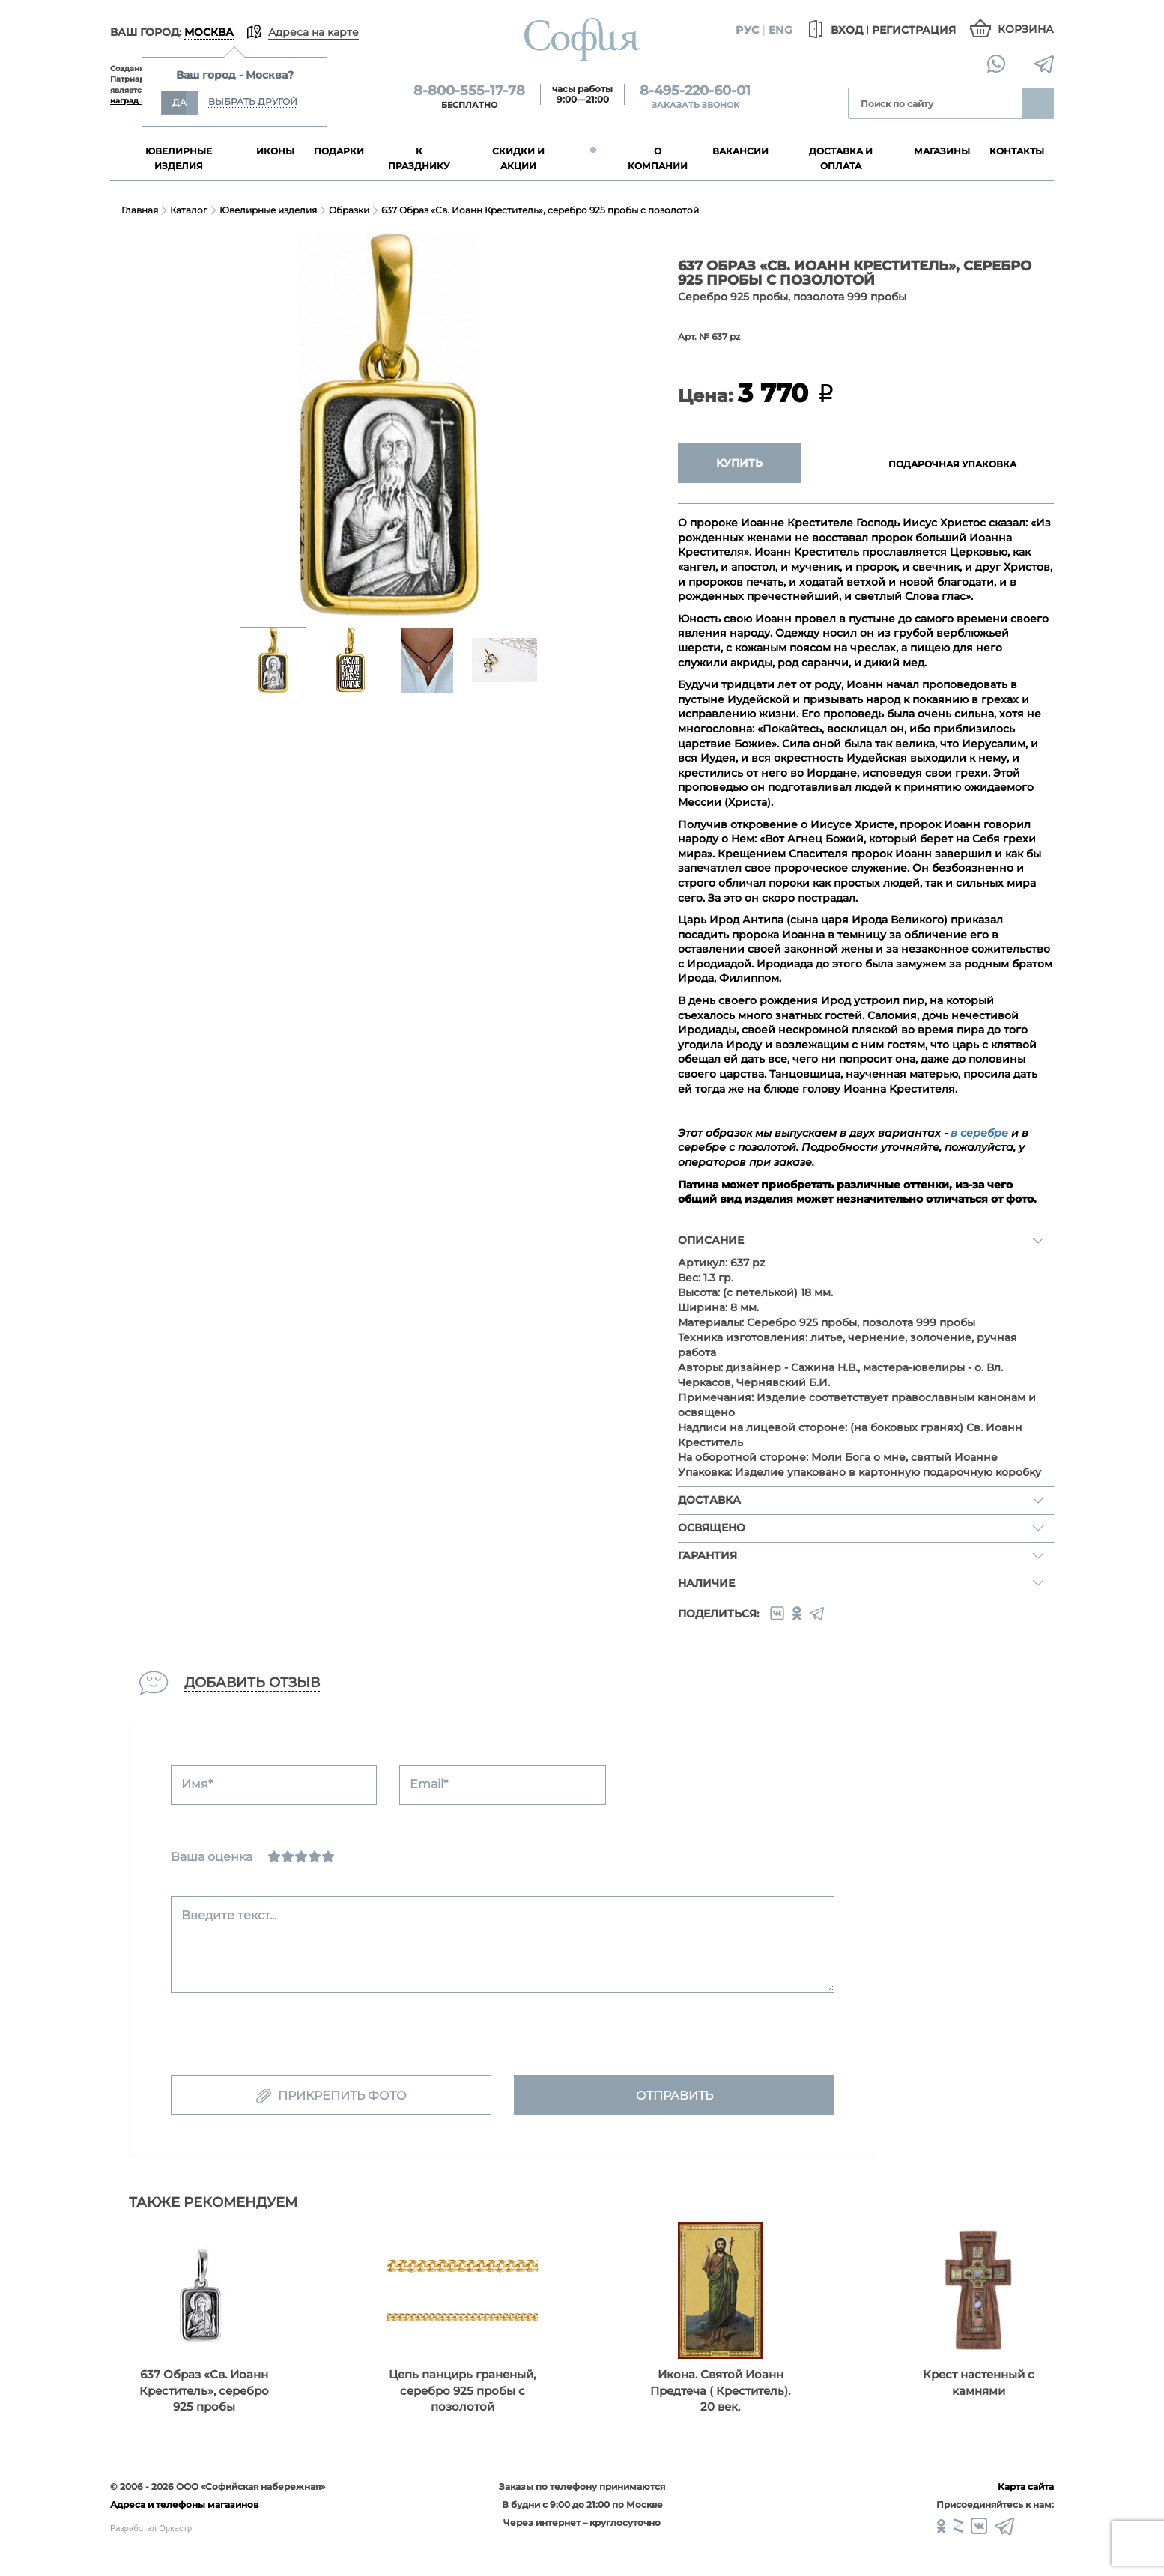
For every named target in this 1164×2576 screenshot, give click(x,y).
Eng (780, 30)
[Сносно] (288, 1856)
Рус (747, 30)
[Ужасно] (274, 1856)
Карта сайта (1026, 2486)
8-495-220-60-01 (695, 90)
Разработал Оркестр (151, 2528)
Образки (349, 210)
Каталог (188, 210)
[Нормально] (301, 1856)
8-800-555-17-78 (469, 90)
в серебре (979, 1133)
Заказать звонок (695, 105)
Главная (139, 210)
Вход (833, 30)
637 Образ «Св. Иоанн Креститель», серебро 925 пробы (204, 2390)
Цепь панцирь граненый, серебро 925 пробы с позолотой (462, 2390)
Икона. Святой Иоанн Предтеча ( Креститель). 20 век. (720, 2390)
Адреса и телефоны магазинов (184, 2504)
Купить (739, 463)
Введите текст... (228, 1915)
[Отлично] (328, 1856)
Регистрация (914, 30)
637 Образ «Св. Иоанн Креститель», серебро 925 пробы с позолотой (540, 210)
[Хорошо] (315, 1856)
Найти (1038, 103)
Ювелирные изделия (268, 210)
